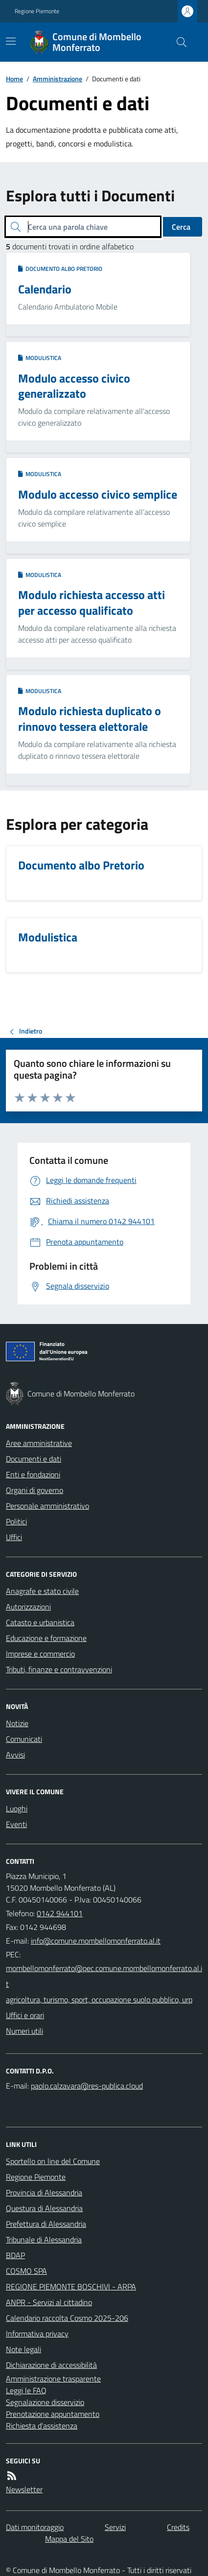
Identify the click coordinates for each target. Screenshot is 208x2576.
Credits (178, 2527)
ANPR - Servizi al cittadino (49, 2302)
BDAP (15, 2255)
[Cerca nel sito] (177, 42)
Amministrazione (57, 78)
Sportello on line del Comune (53, 2161)
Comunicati (24, 1739)
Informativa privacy (37, 2333)
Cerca (181, 227)
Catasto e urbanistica (40, 1622)
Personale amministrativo (47, 1506)
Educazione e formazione (46, 1638)
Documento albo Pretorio (60, 269)
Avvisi (15, 1754)
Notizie (17, 1723)
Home (14, 78)
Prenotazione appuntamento (52, 2414)
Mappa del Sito (69, 2539)
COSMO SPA (26, 2271)
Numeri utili (24, 2031)
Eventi (16, 1824)
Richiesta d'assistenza (41, 2426)
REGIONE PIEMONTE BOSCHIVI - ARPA (71, 2286)
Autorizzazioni (28, 1607)
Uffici (14, 1537)
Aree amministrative (39, 1443)
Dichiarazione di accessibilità (51, 2365)
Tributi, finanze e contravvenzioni (59, 1669)
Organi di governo (34, 1490)
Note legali (23, 2349)
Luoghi (16, 1808)
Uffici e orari (25, 2015)
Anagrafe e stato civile (42, 1591)
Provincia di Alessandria (44, 2192)
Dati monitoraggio (35, 2527)
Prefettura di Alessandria (46, 2224)
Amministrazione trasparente (53, 2378)
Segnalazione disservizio (45, 2402)
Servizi (115, 2527)
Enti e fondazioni (33, 1474)
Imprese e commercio (40, 1654)
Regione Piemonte (37, 11)
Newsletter (24, 2489)
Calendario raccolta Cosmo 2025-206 (67, 2318)
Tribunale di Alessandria (44, 2239)
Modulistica (39, 358)
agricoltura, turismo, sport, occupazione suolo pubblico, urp (99, 1999)
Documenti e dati (33, 1459)
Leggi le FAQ (26, 2390)
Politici (16, 1521)
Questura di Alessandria (44, 2208)
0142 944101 (60, 1913)
